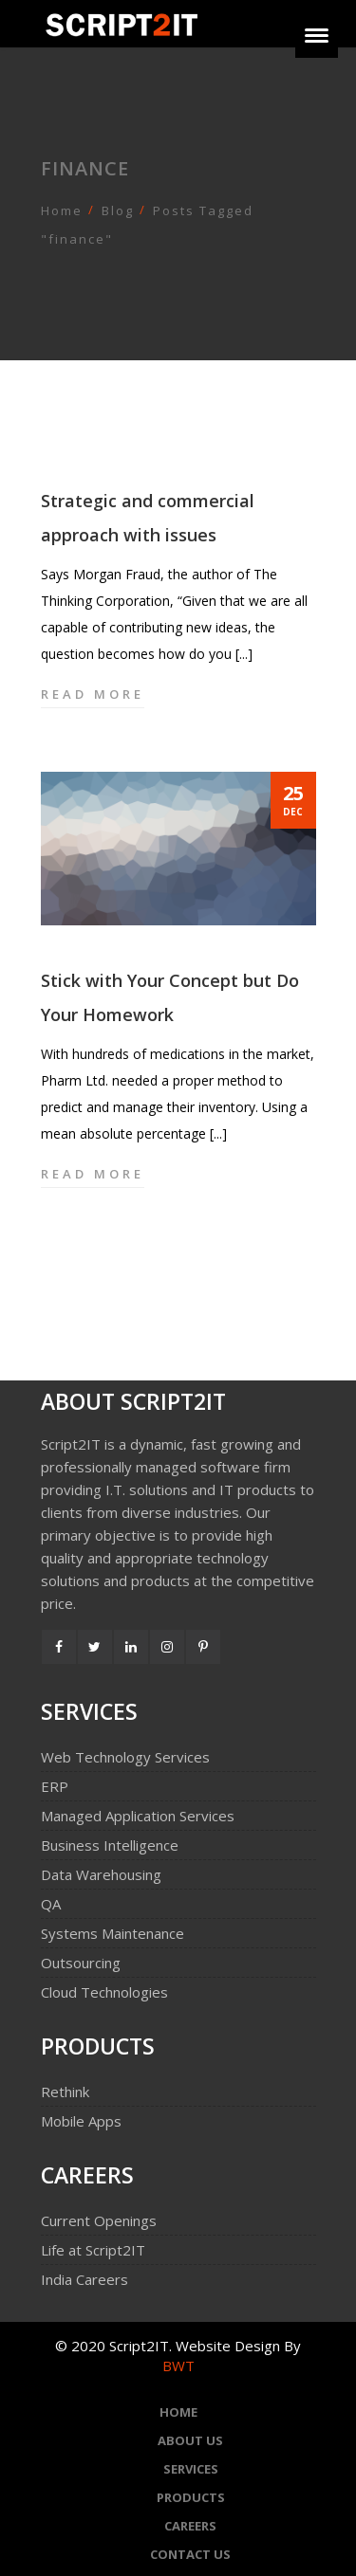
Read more (92, 694)
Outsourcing (81, 1962)
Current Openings (99, 2220)
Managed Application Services (137, 1815)
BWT (178, 2365)
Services (190, 2468)
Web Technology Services (125, 1756)
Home (62, 210)
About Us (190, 2440)
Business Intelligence (109, 1845)
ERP (54, 1786)
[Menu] (316, 36)
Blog (118, 210)
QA (51, 1903)
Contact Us (190, 2554)
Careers (190, 2525)
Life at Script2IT (93, 2249)
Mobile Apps (81, 2120)
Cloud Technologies (104, 1991)
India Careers (84, 2279)
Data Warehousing (101, 1874)
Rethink (65, 2091)
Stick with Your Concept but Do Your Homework (170, 997)
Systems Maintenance (112, 1933)
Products (191, 2497)
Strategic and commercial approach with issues (147, 517)
